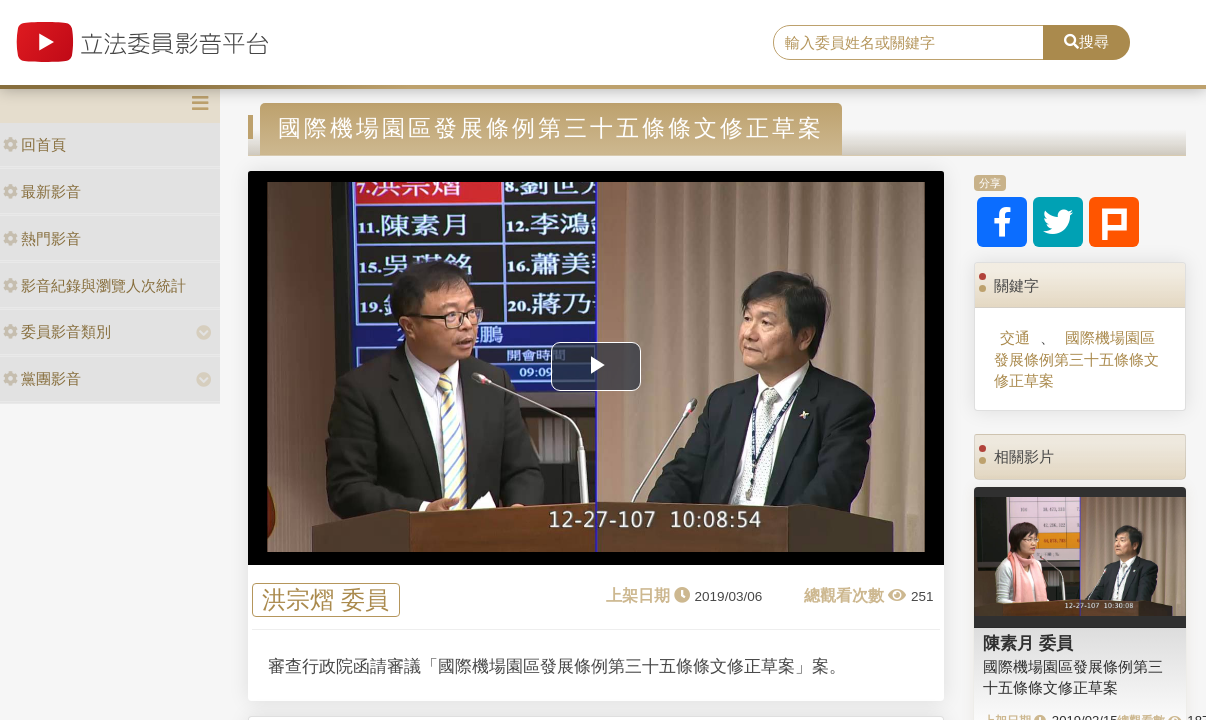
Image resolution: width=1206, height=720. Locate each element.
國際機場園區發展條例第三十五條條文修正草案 (1076, 359)
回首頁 (34, 144)
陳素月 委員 (1028, 643)
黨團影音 (42, 378)
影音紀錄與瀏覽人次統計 (94, 285)
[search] (908, 43)
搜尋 (1086, 41)
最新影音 (42, 191)
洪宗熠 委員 (325, 600)
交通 (1015, 337)
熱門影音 (42, 238)
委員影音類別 (57, 331)
